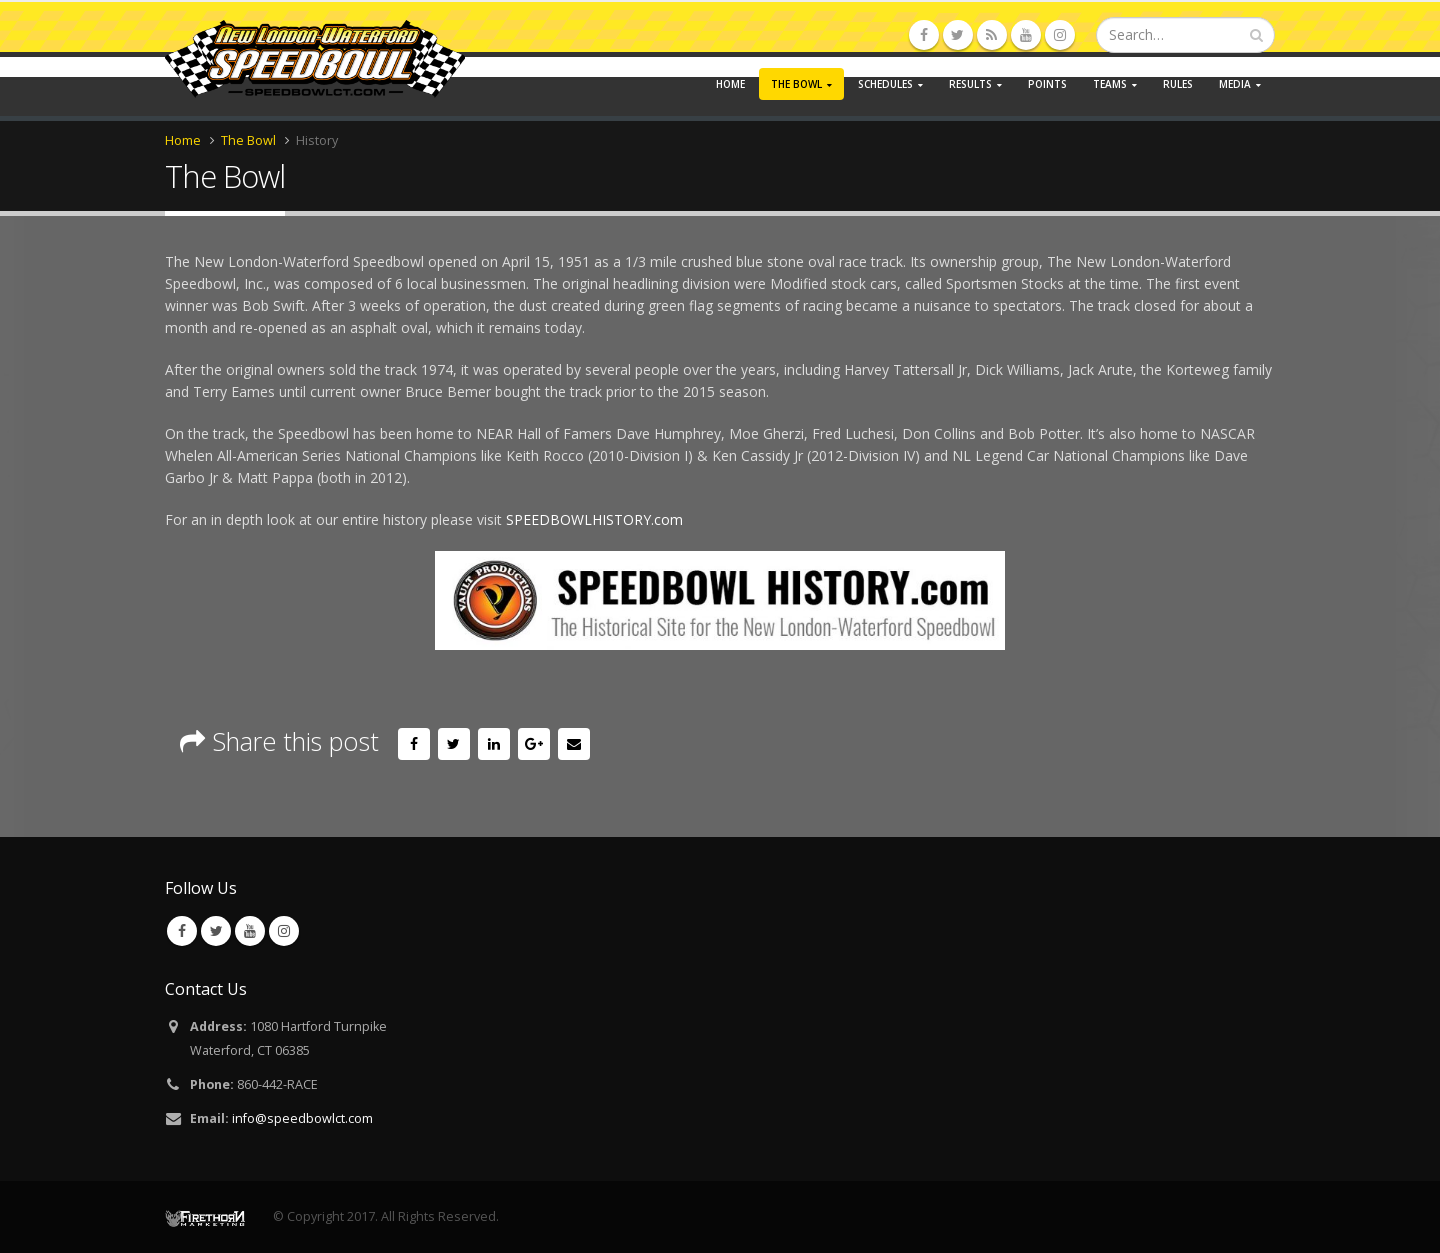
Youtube (250, 931)
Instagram (284, 931)
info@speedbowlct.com (302, 1118)
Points (1047, 84)
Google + (534, 744)
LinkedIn (494, 744)
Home (730, 84)
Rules (1178, 84)
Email (574, 744)
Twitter (454, 744)
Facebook (414, 744)
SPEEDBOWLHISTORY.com (594, 519)
